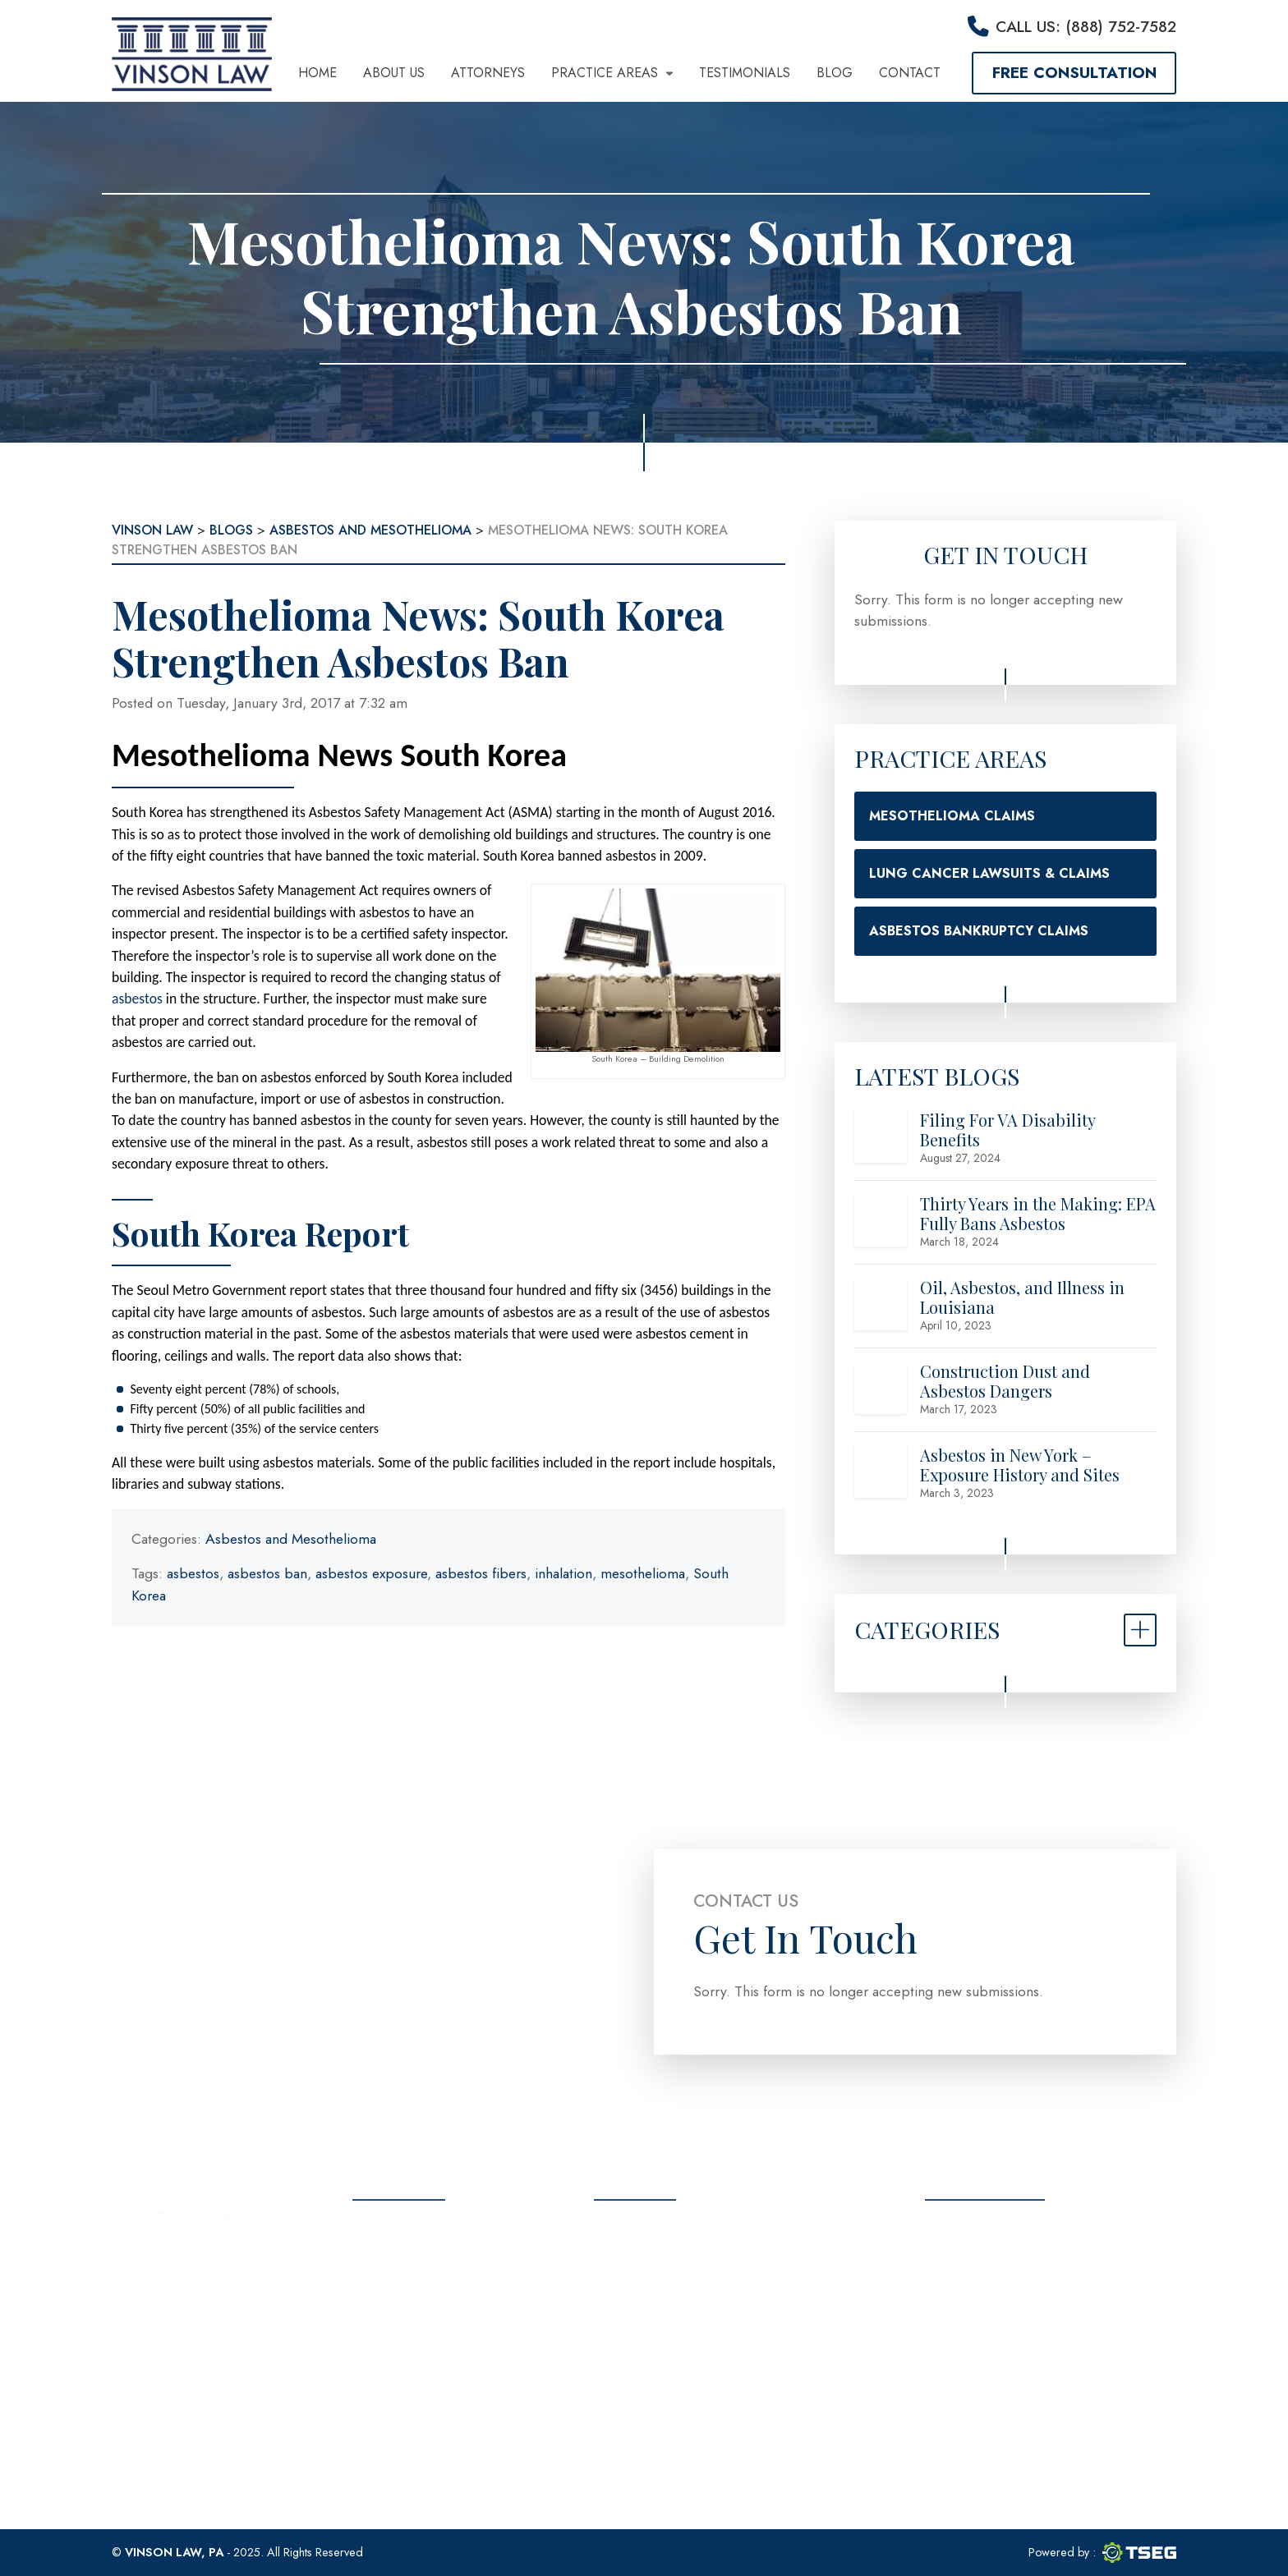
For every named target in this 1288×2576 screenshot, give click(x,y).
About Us (394, 72)
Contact (910, 72)
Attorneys (488, 72)
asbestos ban (267, 1573)
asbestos (137, 999)
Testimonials (744, 72)
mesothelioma (642, 1573)
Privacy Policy (403, 2404)
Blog (834, 72)
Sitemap (379, 2432)
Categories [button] (927, 1629)
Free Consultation (1074, 72)
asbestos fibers (481, 1573)
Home (317, 72)
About (373, 2259)
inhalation (563, 1573)
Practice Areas (612, 72)
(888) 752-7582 (678, 2293)
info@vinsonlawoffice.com (705, 2335)
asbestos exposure (371, 1573)
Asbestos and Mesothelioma (290, 1539)
